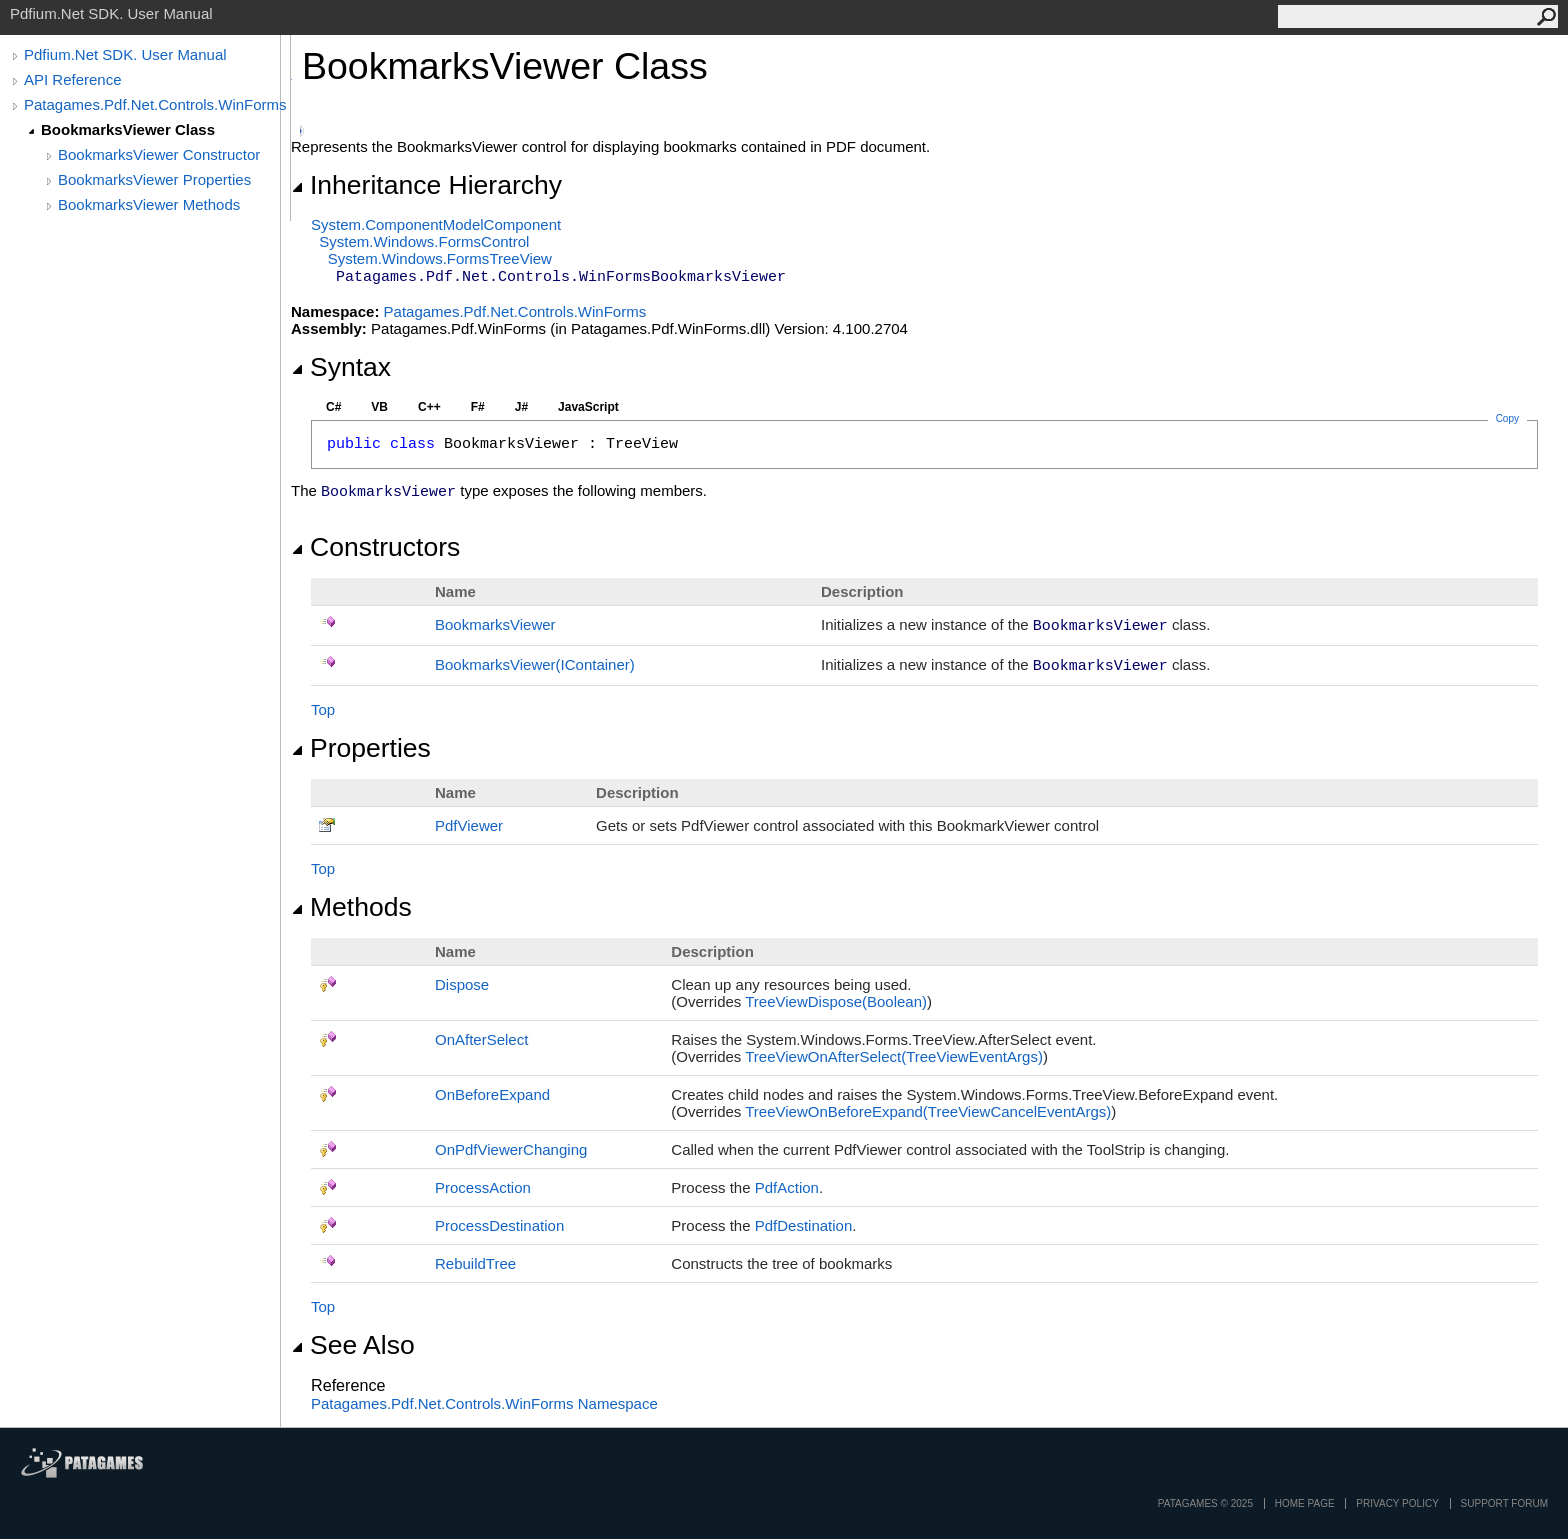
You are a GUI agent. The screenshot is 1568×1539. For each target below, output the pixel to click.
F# (478, 407)
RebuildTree (475, 1263)
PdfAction (787, 1187)
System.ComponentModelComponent (436, 224)
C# (333, 407)
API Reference (73, 79)
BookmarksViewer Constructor (159, 154)
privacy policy (1397, 1503)
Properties (361, 748)
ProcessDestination (499, 1225)
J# (521, 407)
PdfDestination (804, 1225)
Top (323, 709)
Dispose (462, 984)
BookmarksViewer (495, 624)
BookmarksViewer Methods (149, 204)
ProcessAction (483, 1187)
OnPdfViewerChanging (511, 1149)
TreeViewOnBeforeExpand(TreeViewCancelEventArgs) (928, 1111)
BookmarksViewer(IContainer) (535, 664)
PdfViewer (469, 825)
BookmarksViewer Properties (154, 179)
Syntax (341, 367)
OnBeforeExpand (492, 1094)
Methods (351, 907)
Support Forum (1504, 1503)
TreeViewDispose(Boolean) (836, 1001)
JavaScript (588, 407)
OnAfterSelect (481, 1039)
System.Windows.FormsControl (424, 241)
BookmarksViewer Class (128, 129)
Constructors (375, 547)
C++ (429, 407)
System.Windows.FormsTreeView (440, 258)
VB (379, 407)
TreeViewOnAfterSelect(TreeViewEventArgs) (894, 1056)
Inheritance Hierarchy (426, 185)
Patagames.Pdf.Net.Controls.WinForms (155, 104)
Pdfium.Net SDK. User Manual (125, 54)
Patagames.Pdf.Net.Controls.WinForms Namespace (484, 1403)
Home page (1305, 1503)
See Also (353, 1345)
